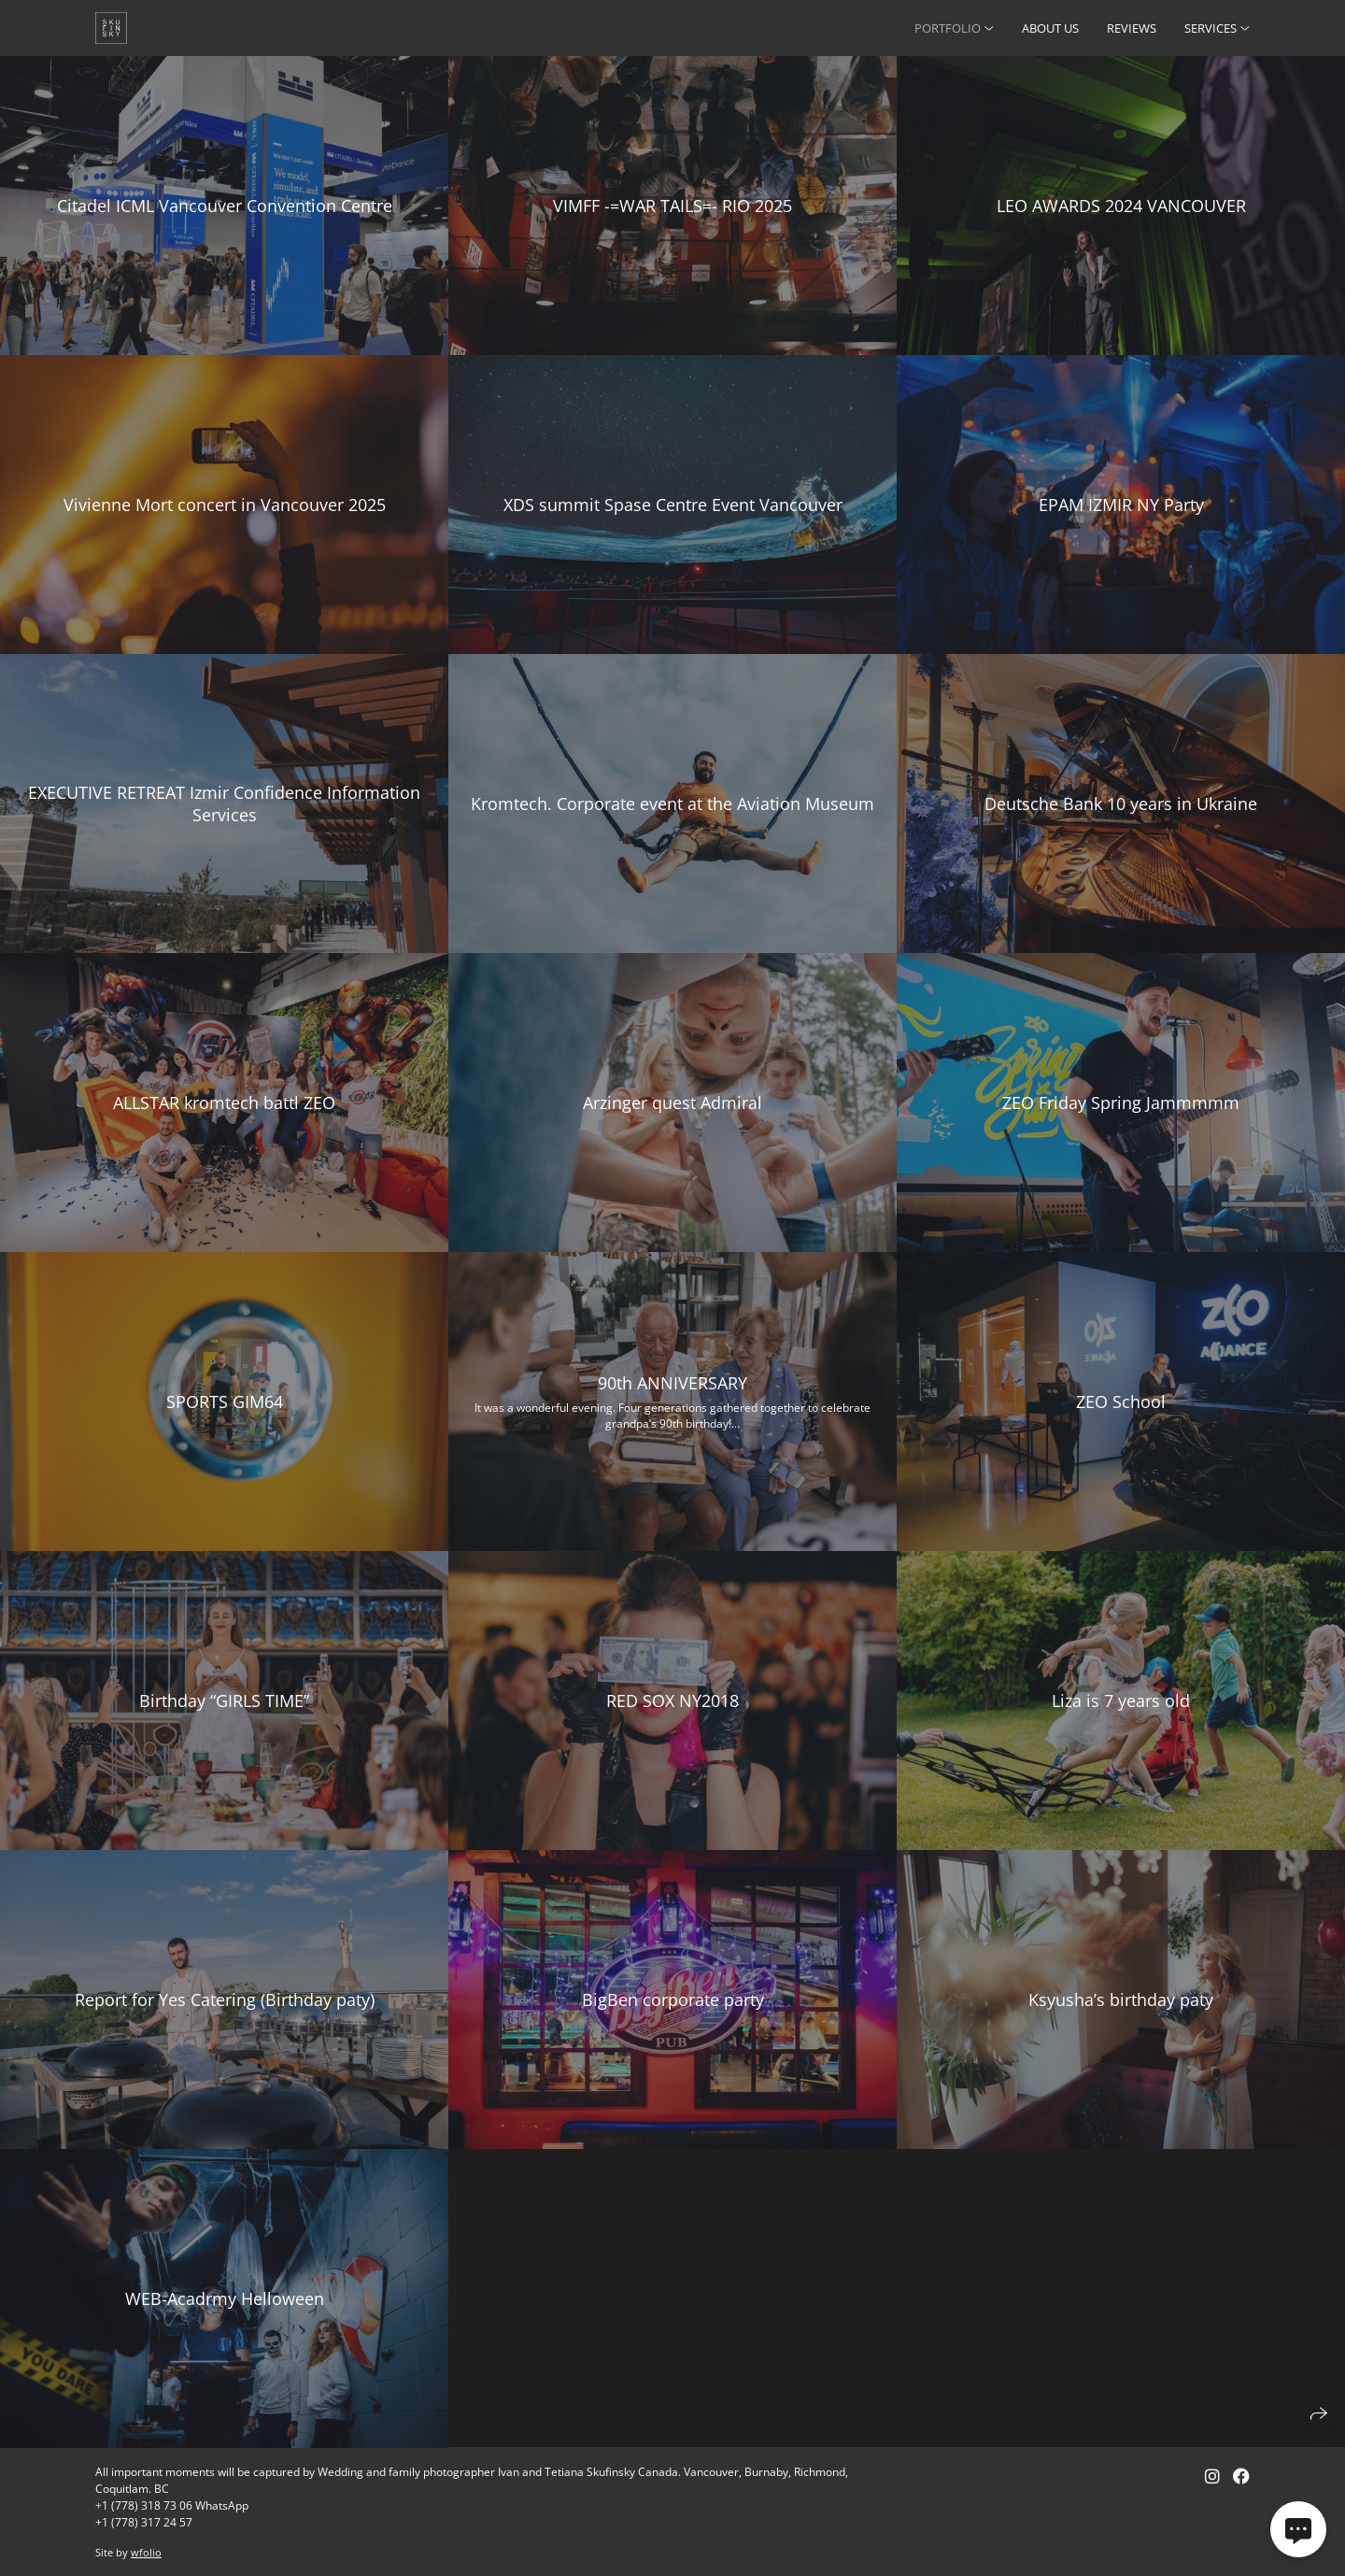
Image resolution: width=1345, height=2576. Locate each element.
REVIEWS (1131, 28)
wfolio (146, 2552)
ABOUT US (1050, 28)
